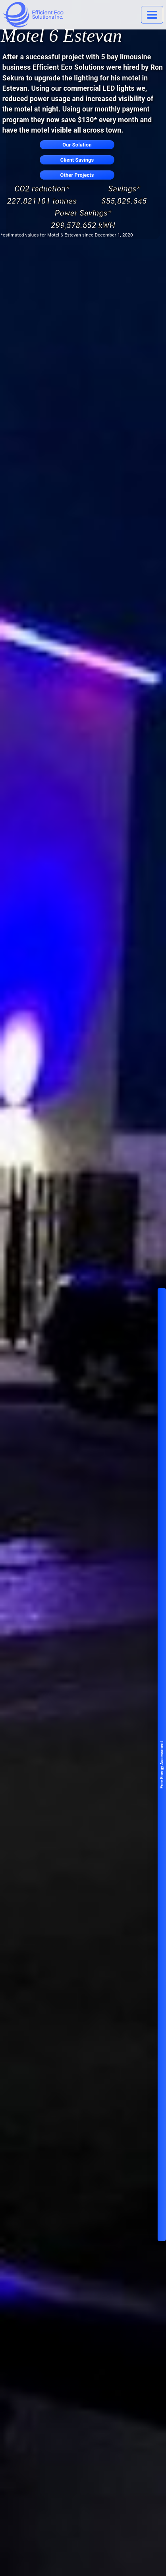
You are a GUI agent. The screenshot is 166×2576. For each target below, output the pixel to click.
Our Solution (77, 145)
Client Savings (77, 160)
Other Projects (77, 175)
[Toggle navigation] (152, 14)
